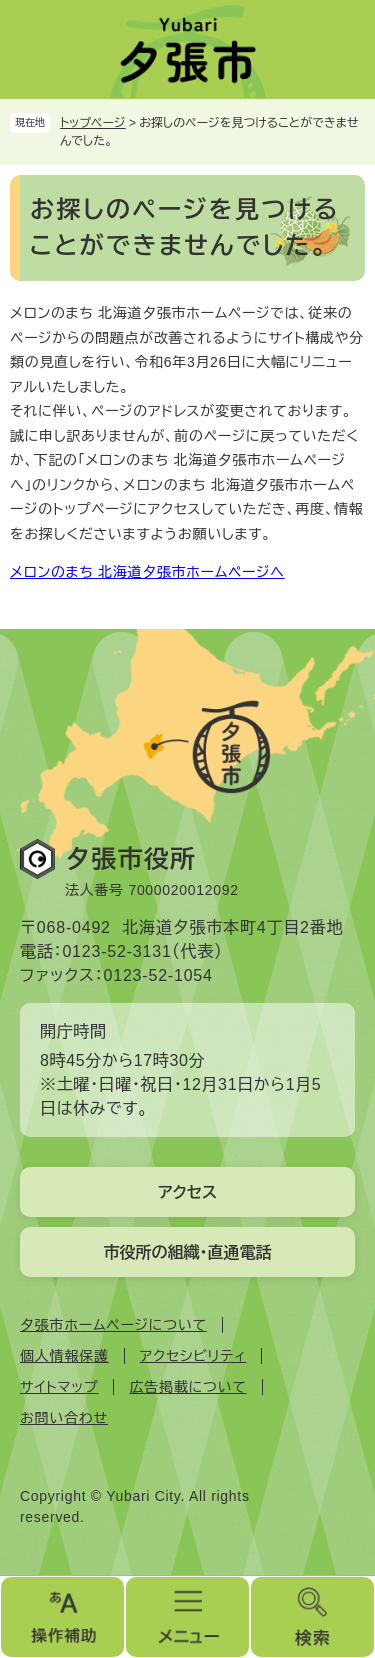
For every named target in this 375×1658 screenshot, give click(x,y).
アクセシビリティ (193, 1356)
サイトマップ (59, 1387)
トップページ (93, 123)
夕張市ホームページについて (113, 1325)
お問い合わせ (64, 1418)
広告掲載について (187, 1387)
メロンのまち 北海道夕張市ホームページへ (147, 572)
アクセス (187, 1192)
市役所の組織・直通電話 (188, 1252)
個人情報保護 (64, 1356)
